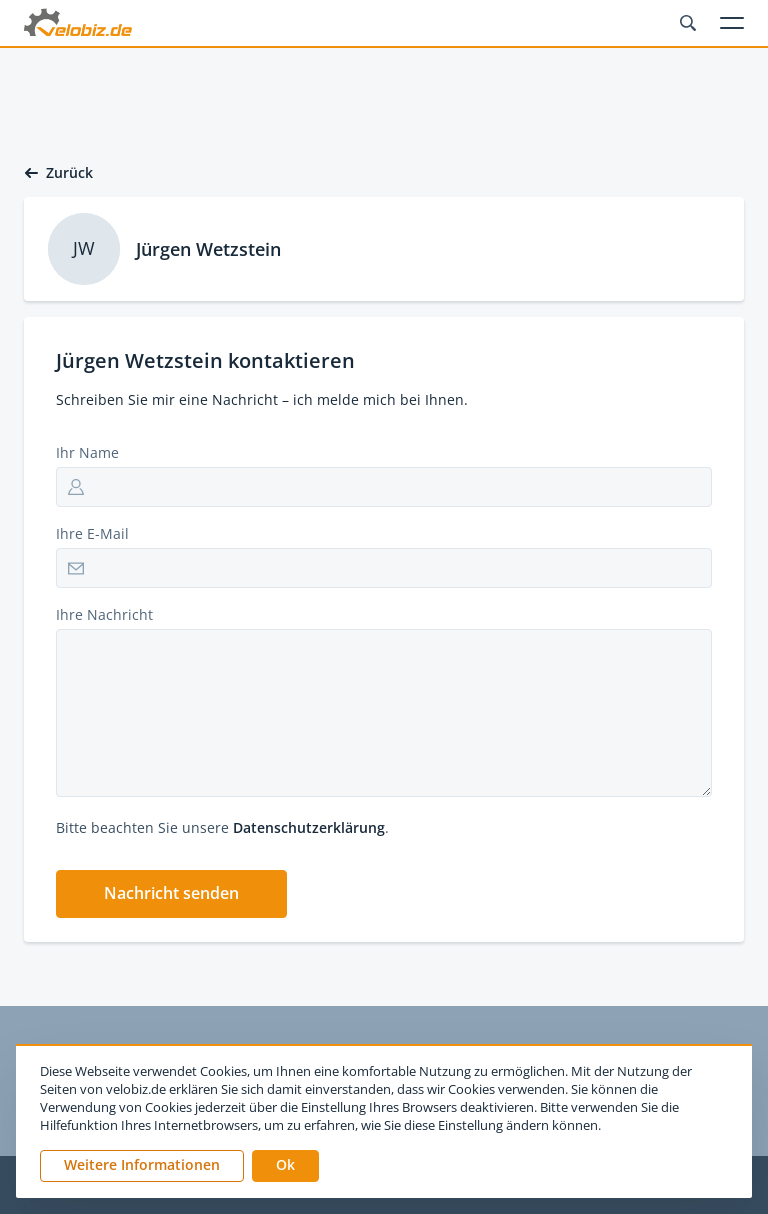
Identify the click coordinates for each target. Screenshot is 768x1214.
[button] (171, 894)
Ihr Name (87, 452)
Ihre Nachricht (104, 614)
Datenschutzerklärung (309, 827)
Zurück (58, 173)
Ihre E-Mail (92, 533)
